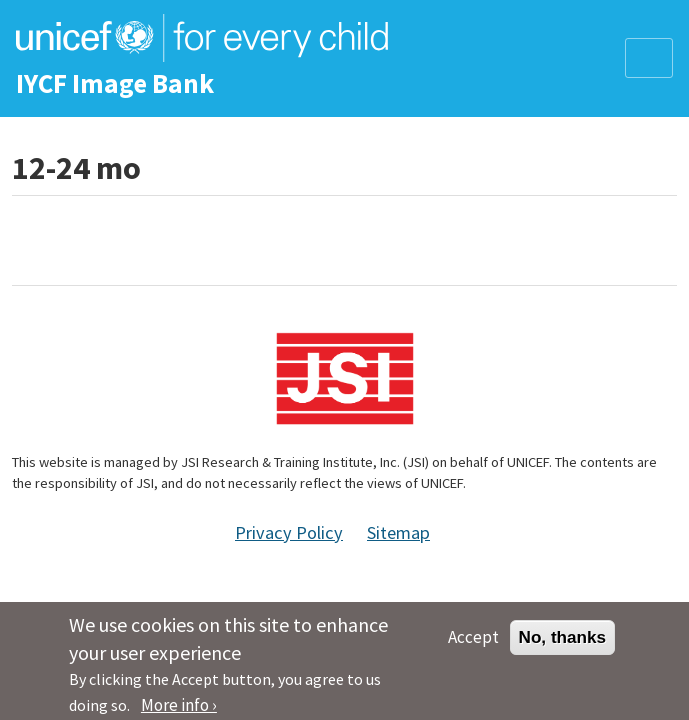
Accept (473, 643)
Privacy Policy (289, 532)
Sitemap (398, 532)
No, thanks (563, 643)
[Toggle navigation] (649, 58)
